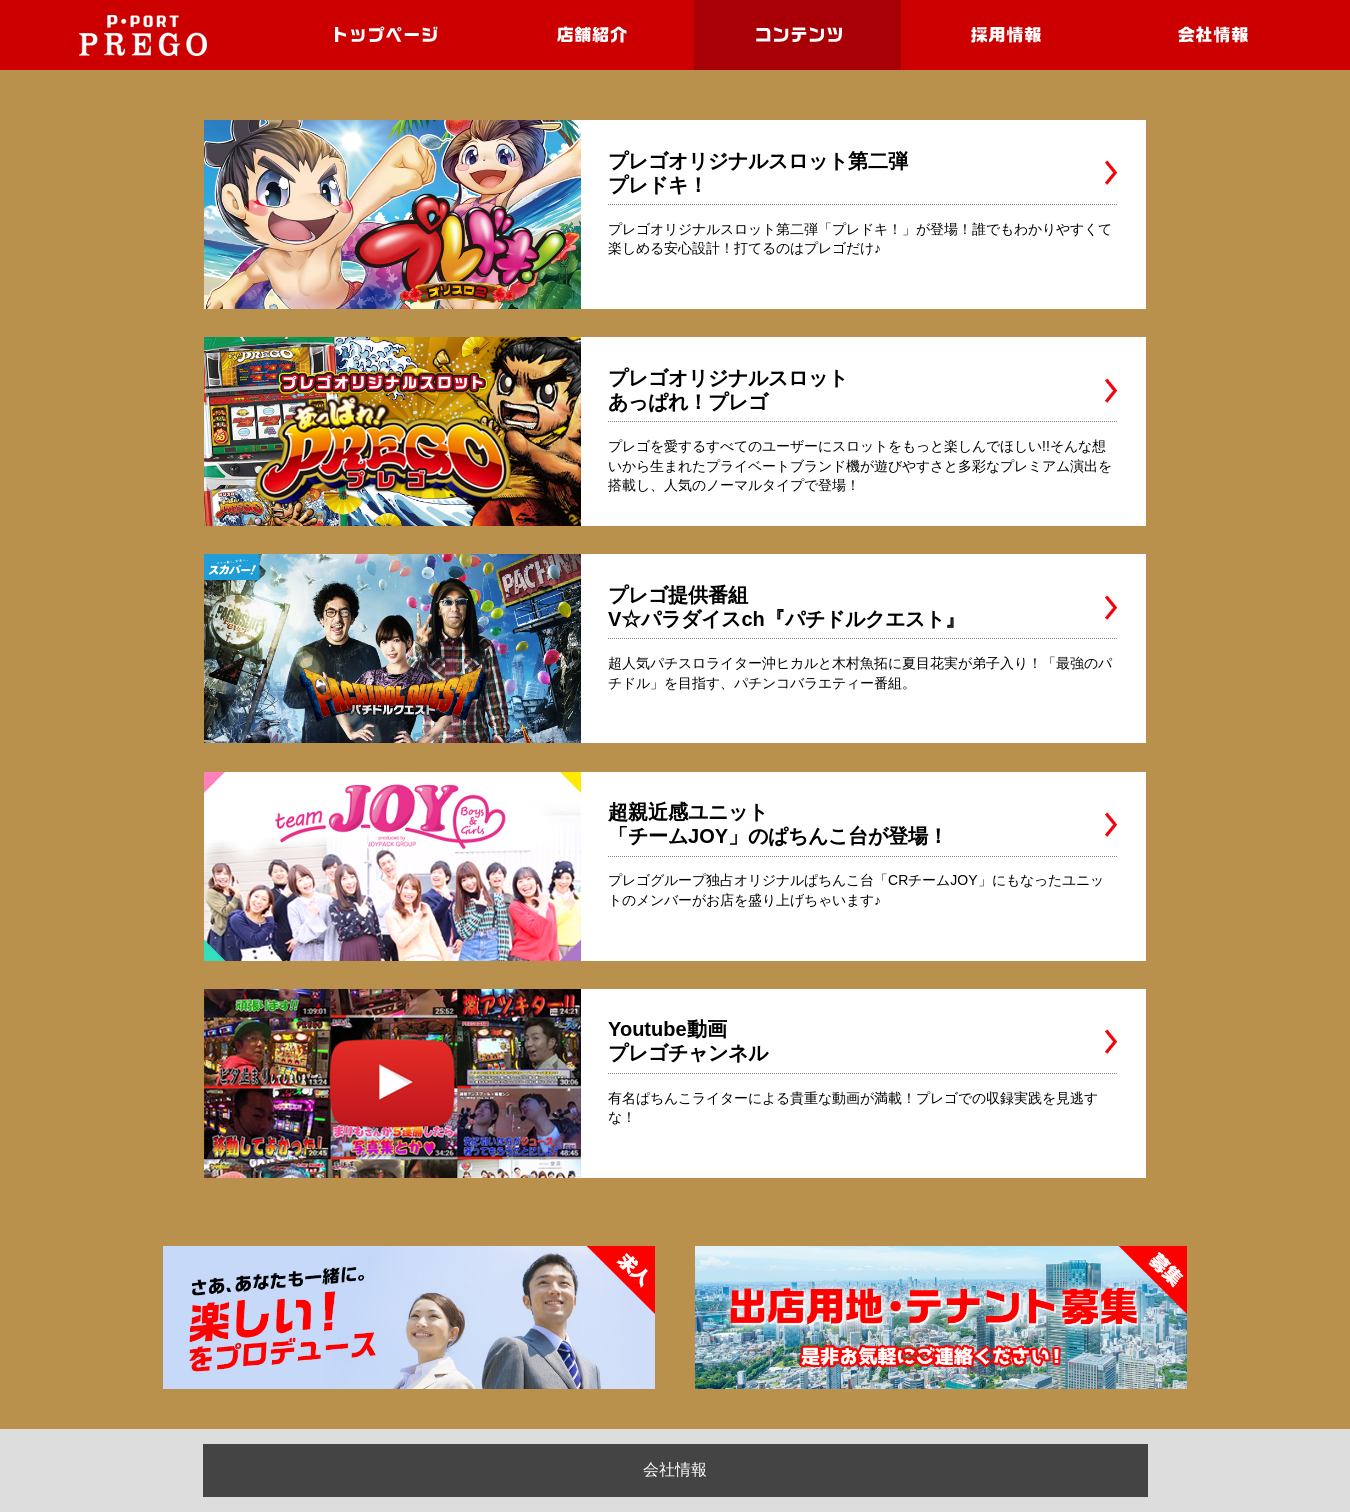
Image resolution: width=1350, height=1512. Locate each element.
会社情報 (675, 1469)
